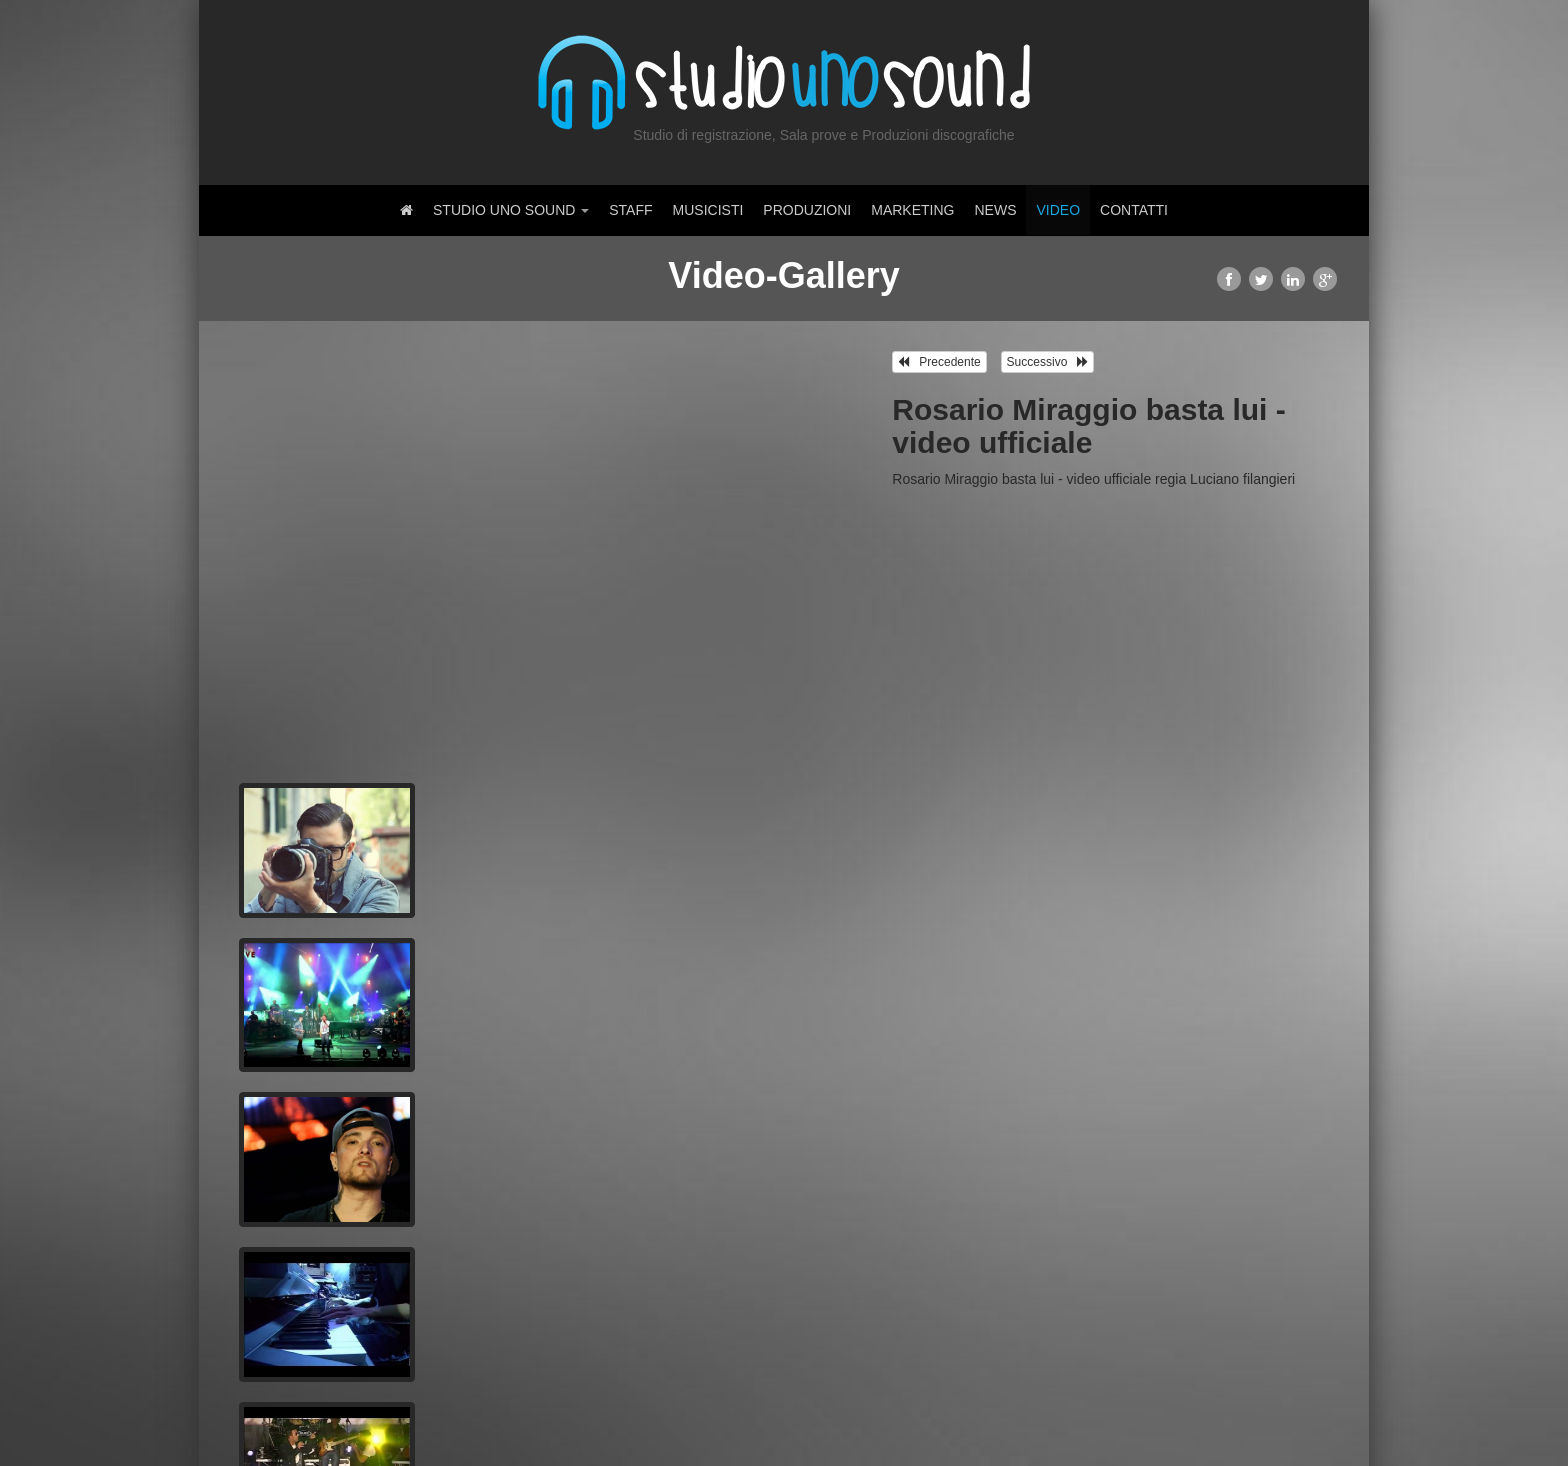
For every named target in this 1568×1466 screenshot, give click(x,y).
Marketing (912, 210)
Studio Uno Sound (511, 210)
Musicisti (708, 210)
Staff (630, 210)
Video (1058, 210)
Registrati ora (488, 1328)
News (995, 210)
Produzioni (807, 210)
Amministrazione (1287, 1416)
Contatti (1134, 210)
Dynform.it (371, 1416)
